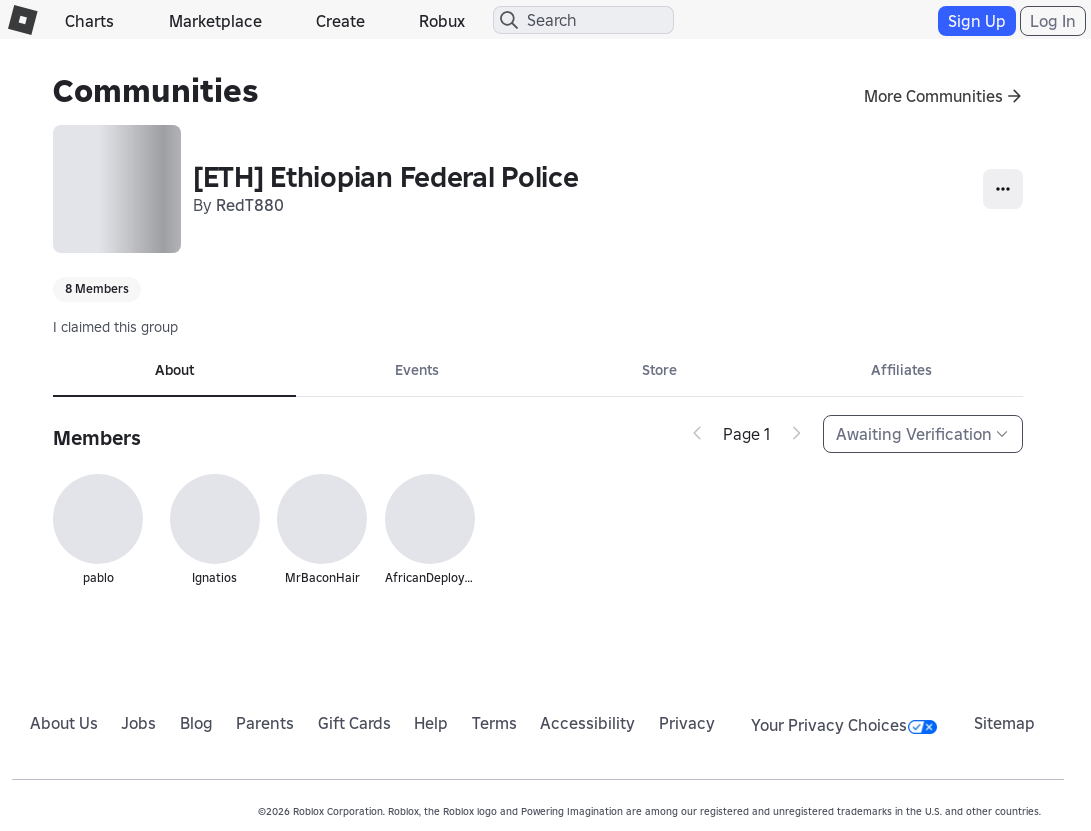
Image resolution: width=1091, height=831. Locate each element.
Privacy (687, 723)
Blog (196, 723)
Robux (442, 21)
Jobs (138, 723)
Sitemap (1004, 723)
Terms (494, 723)
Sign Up (977, 21)
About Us (64, 723)
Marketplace (215, 21)
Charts (89, 21)
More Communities (933, 96)
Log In (1053, 21)
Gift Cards (354, 723)
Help (431, 723)
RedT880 (250, 205)
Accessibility (587, 723)
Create (340, 21)
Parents (265, 723)
